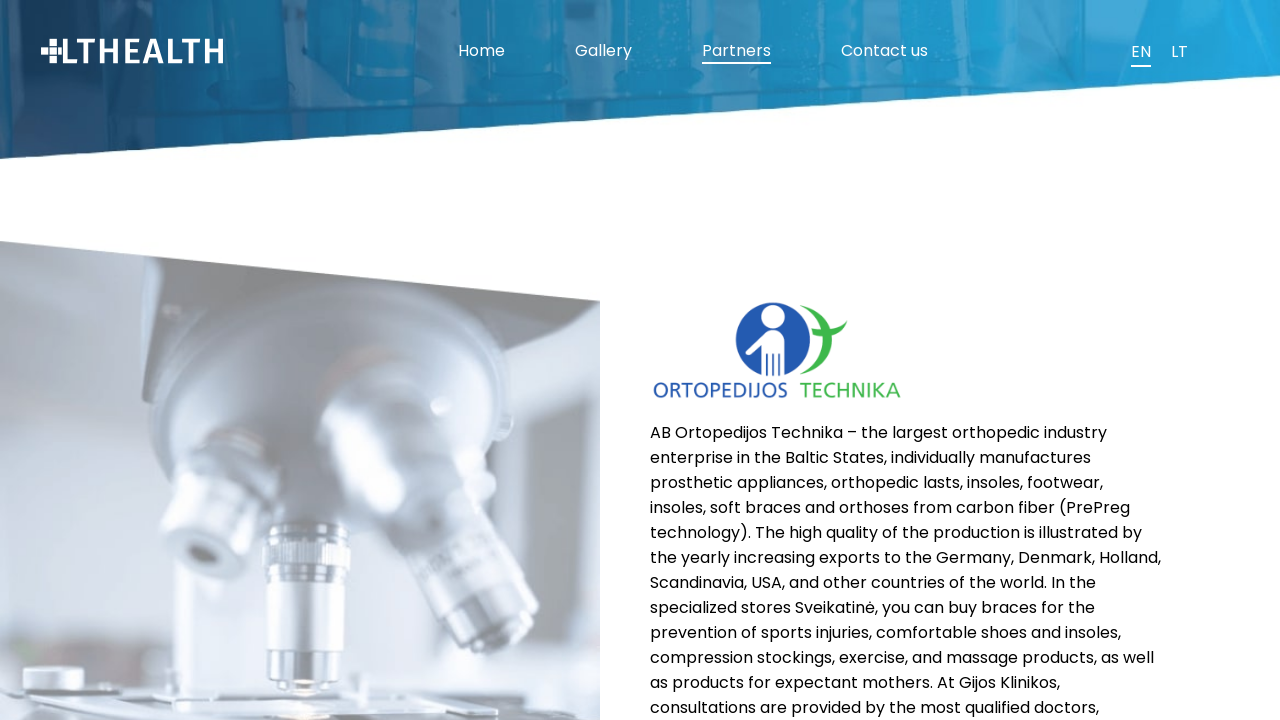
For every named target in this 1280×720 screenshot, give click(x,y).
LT (1179, 51)
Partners (736, 50)
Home (481, 50)
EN (1141, 51)
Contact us (884, 50)
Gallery (603, 50)
